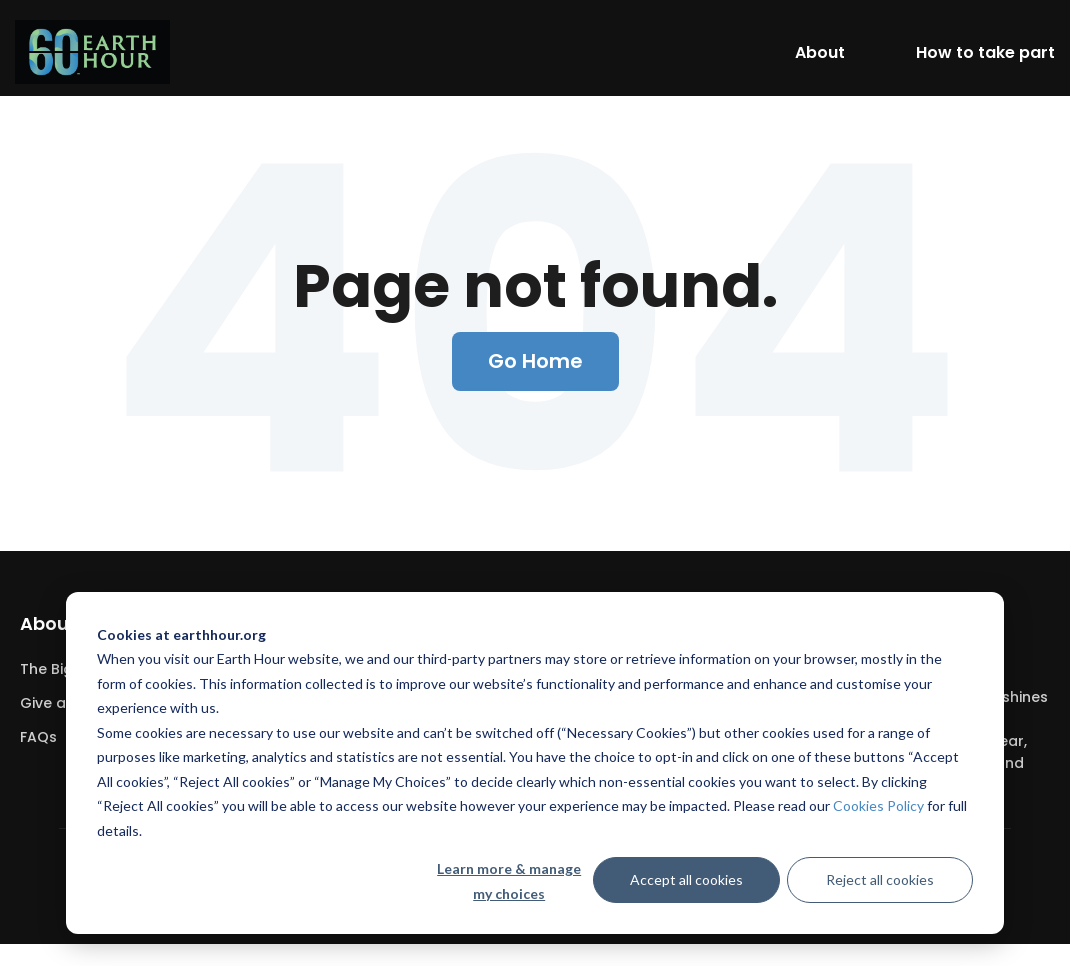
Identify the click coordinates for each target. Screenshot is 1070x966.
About (820, 52)
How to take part (985, 52)
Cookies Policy (878, 805)
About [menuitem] (48, 623)
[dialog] (535, 763)
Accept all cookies (686, 879)
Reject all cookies (880, 879)
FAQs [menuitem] (38, 737)
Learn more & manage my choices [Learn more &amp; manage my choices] (509, 881)
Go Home (535, 361)
